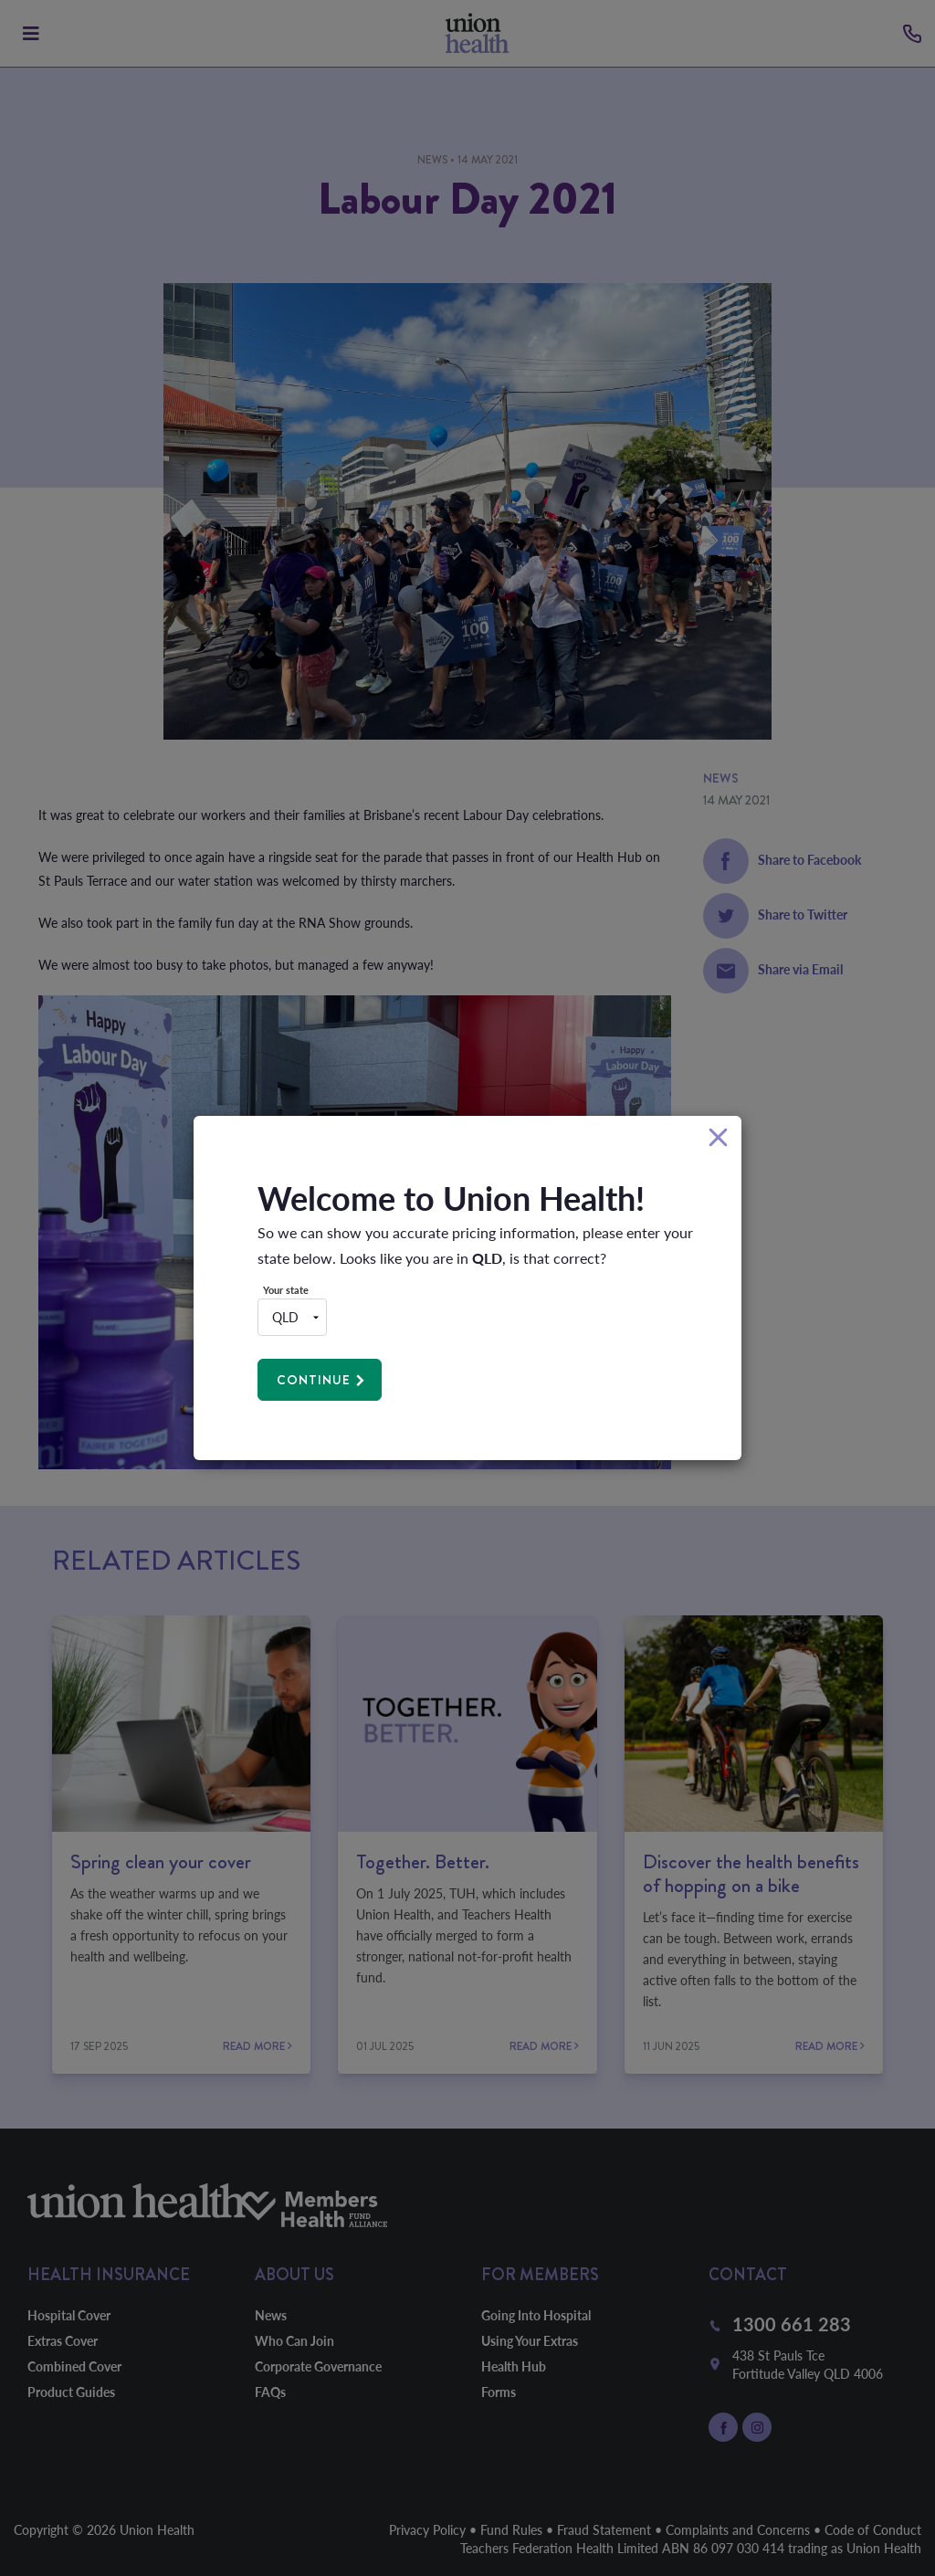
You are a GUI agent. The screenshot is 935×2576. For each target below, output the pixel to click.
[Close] (718, 1138)
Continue (314, 1380)
